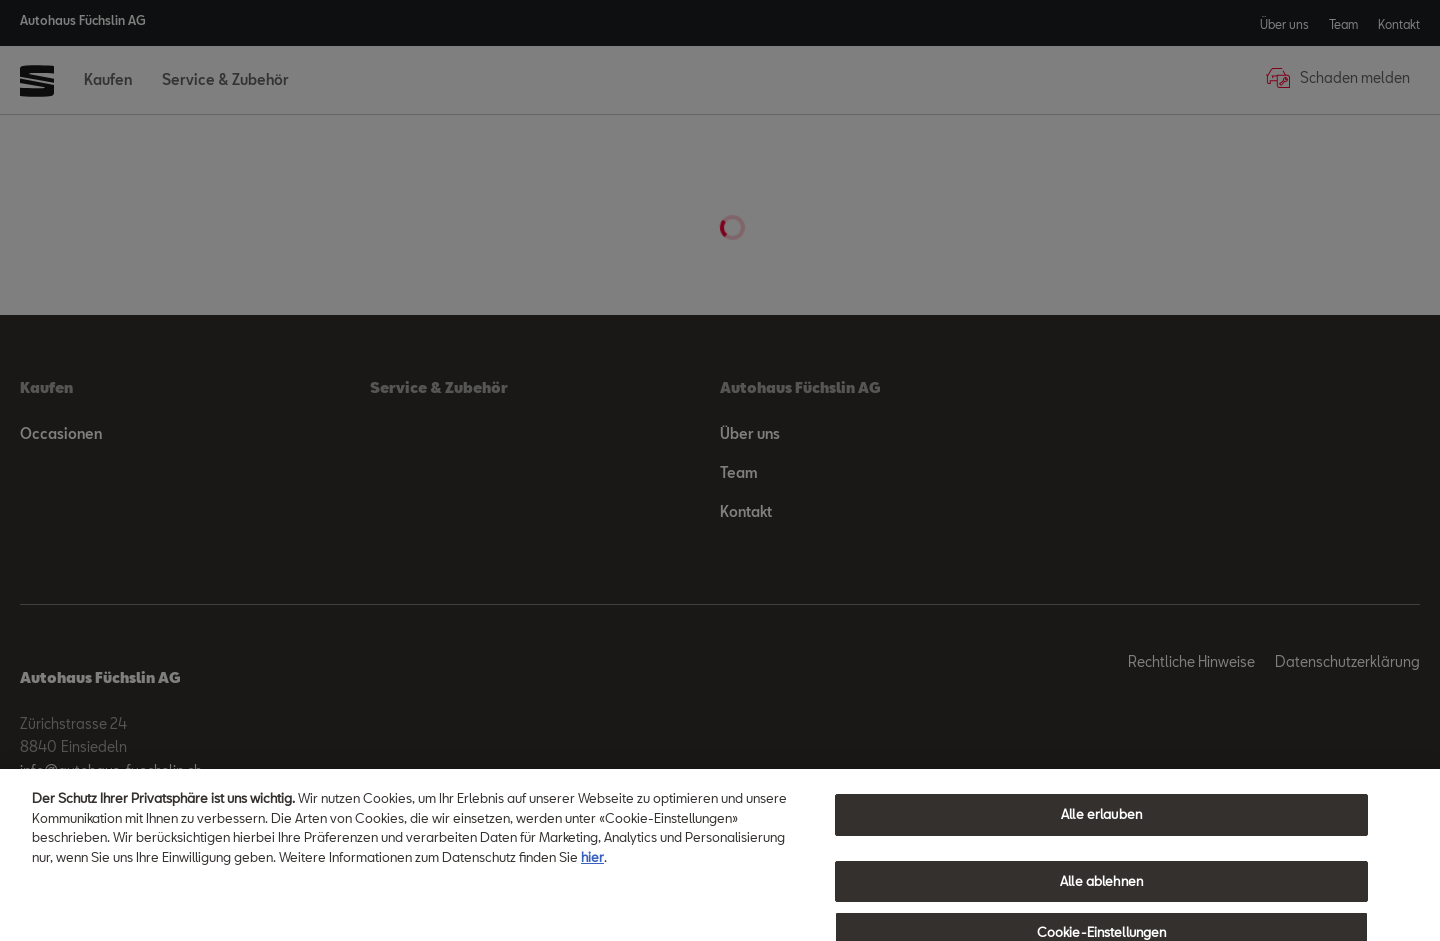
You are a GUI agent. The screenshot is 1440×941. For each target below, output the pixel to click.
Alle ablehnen (1101, 891)
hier (592, 866)
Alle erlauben (1101, 824)
